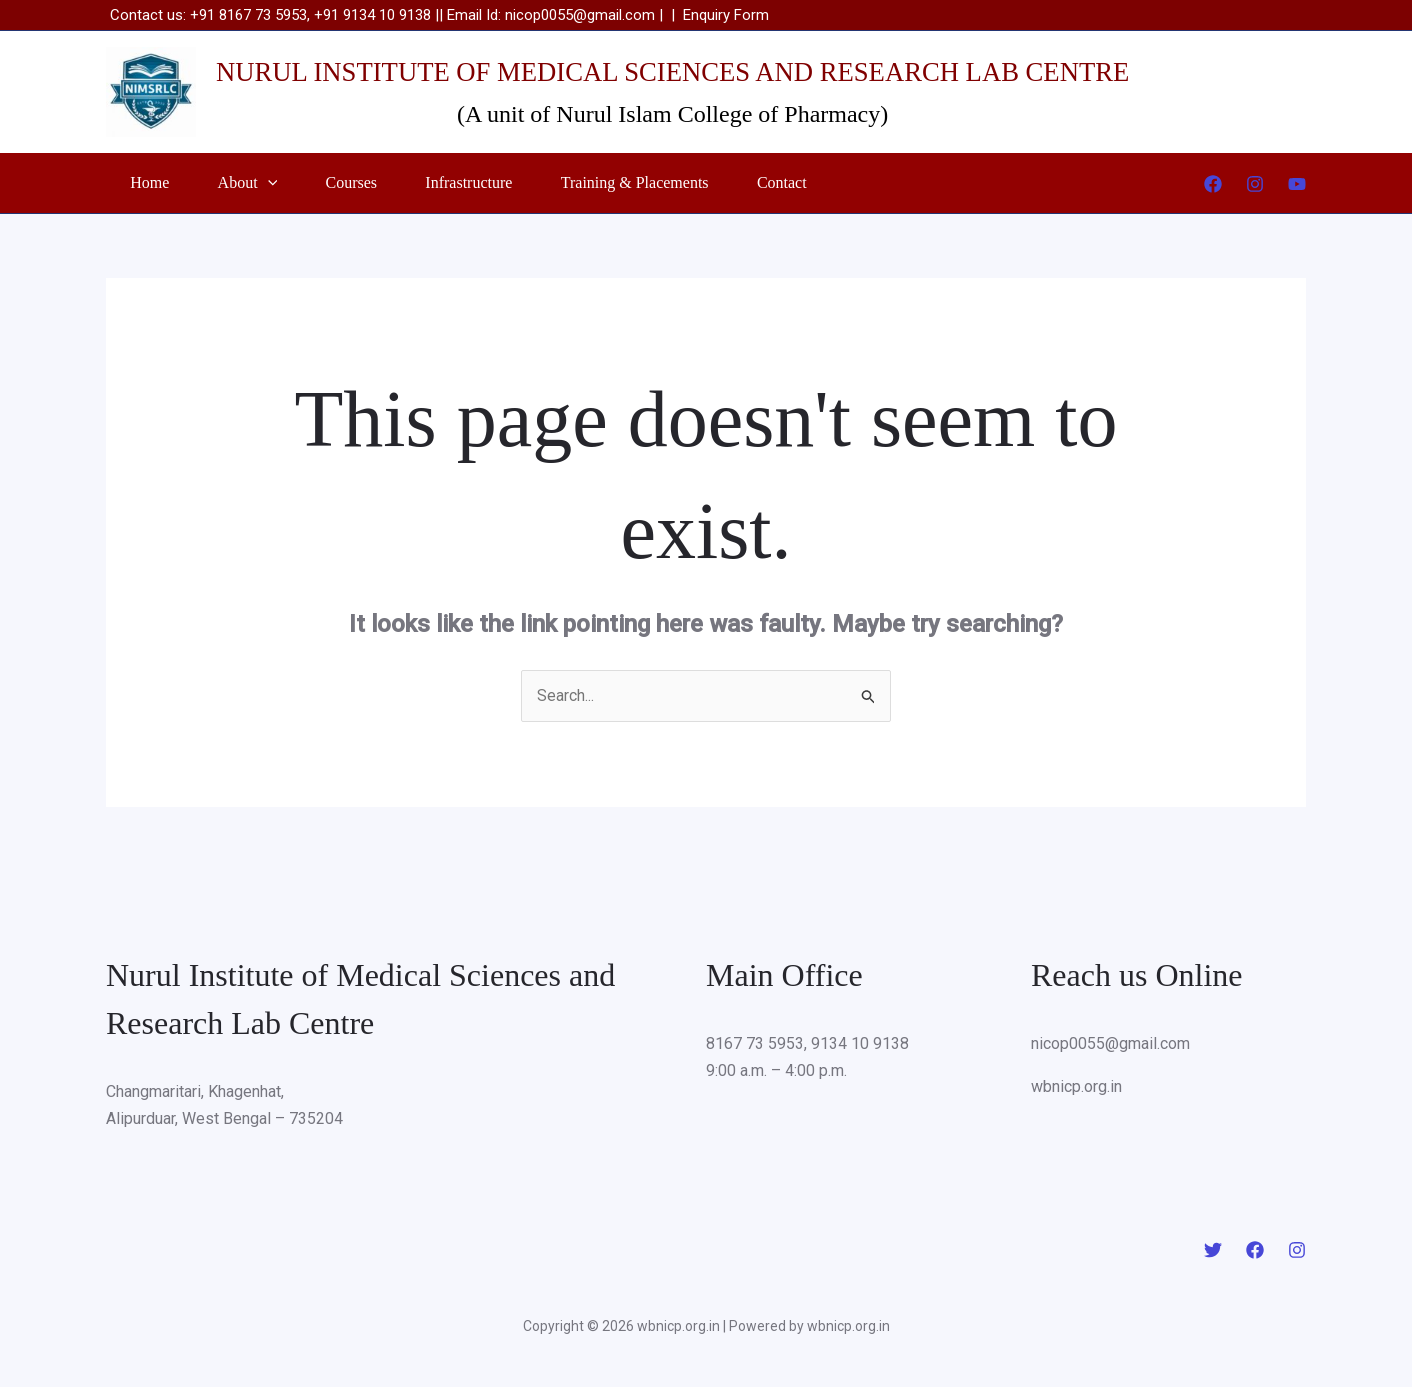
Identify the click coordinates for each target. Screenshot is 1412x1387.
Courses (381, 182)
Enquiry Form (726, 15)
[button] (285, 183)
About (265, 183)
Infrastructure (509, 182)
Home (155, 182)
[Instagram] (1255, 184)
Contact (846, 182)
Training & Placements (687, 182)
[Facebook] (1213, 184)
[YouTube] (1297, 184)
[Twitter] (1213, 1250)
